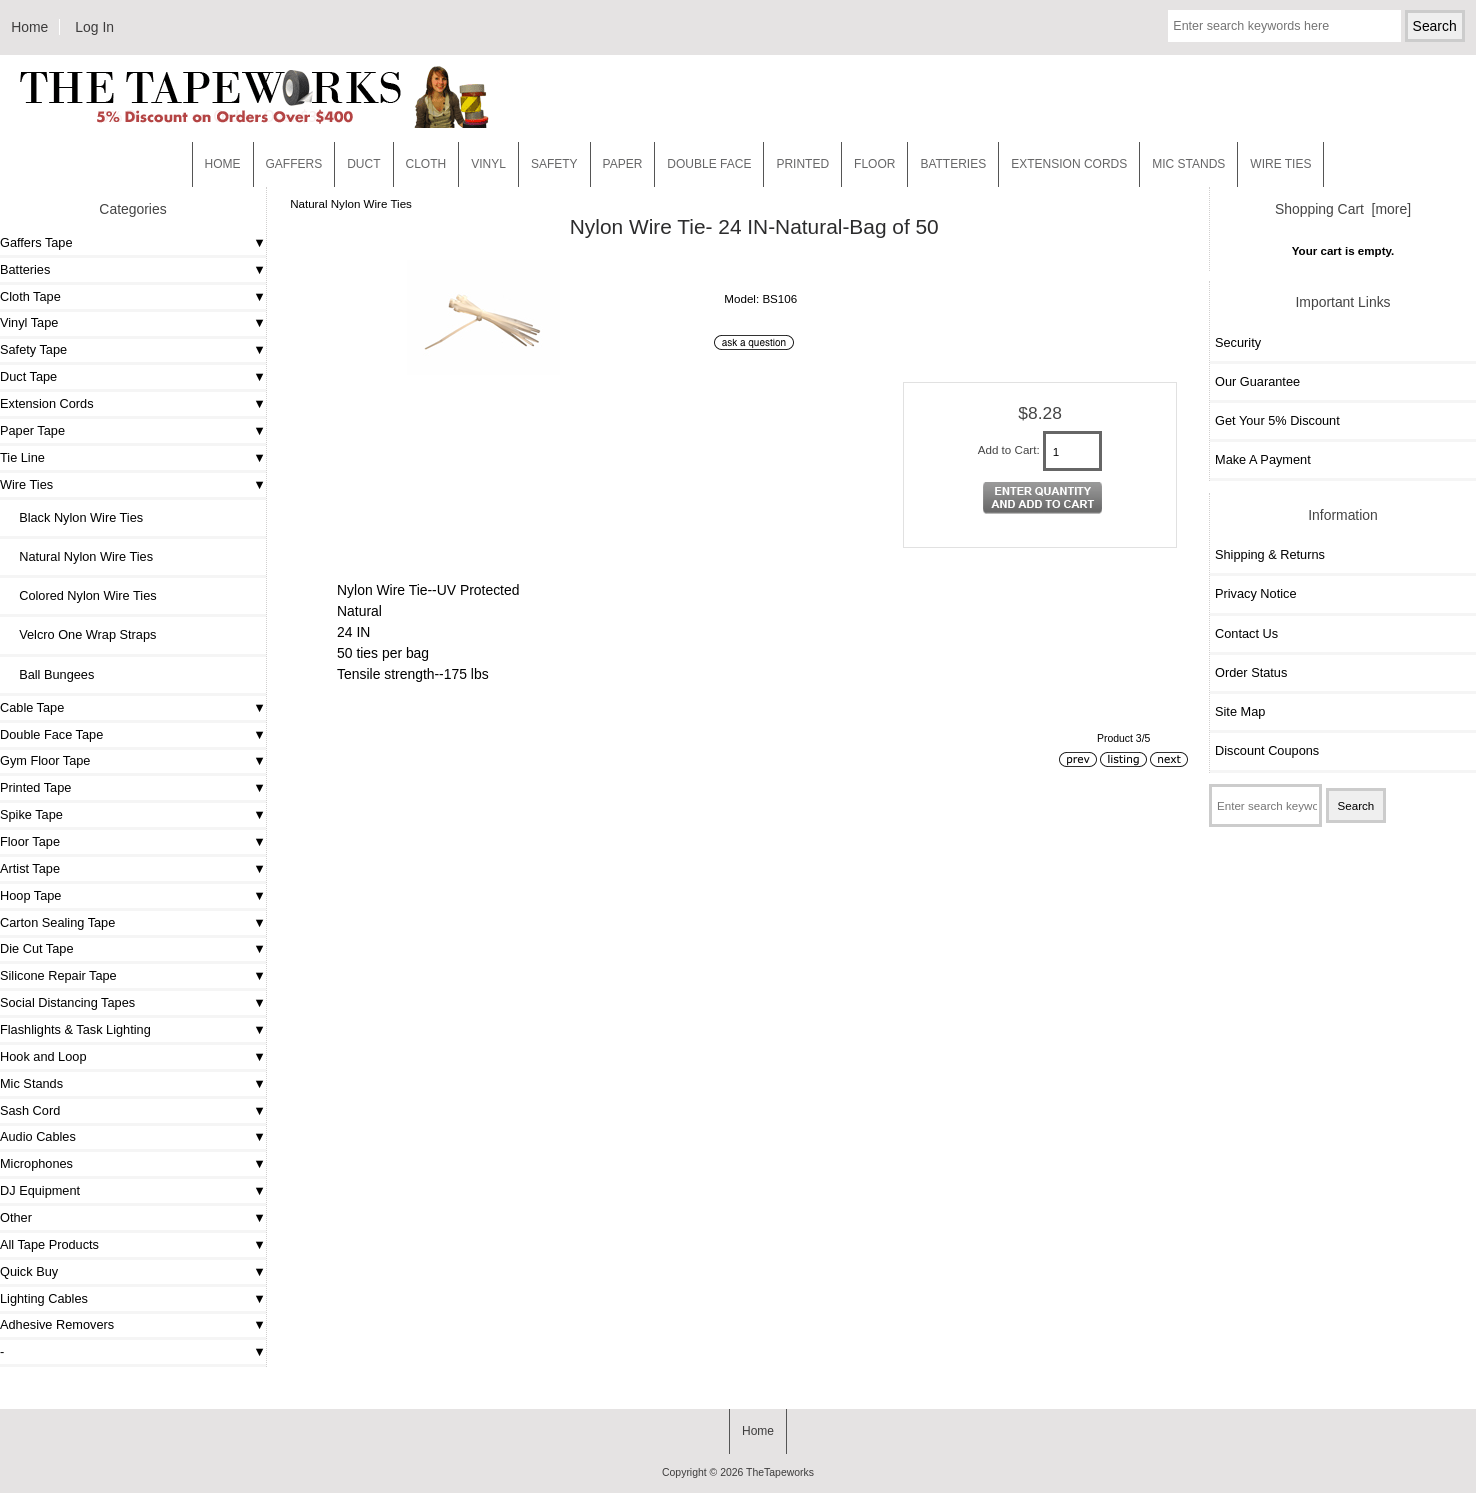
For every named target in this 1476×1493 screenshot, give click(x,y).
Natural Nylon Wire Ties (351, 203)
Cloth (426, 164)
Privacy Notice (1255, 593)
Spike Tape (31, 814)
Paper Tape (32, 430)
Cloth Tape (30, 296)
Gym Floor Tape (45, 760)
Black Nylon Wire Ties (74, 517)
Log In (94, 27)
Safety (554, 164)
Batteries (953, 164)
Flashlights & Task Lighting (75, 1029)
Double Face (709, 164)
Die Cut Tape (36, 948)
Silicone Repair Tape (58, 975)
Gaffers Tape (36, 242)
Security (1238, 342)
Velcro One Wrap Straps (80, 634)
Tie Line (22, 457)
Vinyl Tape (29, 322)
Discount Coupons (1267, 750)
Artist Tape (30, 868)
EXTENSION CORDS (1069, 164)
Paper (623, 164)
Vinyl (488, 164)
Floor (874, 164)
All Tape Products (49, 1244)
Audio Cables (38, 1136)
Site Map (1240, 711)
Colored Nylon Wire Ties (81, 595)
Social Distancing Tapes (67, 1002)
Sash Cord (30, 1110)
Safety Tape (33, 349)
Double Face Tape (51, 734)
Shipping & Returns (1270, 554)
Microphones (36, 1163)
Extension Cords (47, 403)
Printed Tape (35, 787)
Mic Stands (31, 1083)
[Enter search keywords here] (1284, 26)
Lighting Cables (44, 1298)
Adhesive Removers (57, 1324)
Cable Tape (32, 707)
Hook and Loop (43, 1056)
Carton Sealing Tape (57, 922)
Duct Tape (28, 376)
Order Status (1251, 672)
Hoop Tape (30, 895)
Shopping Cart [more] (1343, 209)
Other (16, 1217)
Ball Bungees (49, 674)
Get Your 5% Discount (1277, 420)
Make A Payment (1263, 459)
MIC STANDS (1188, 164)
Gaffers (294, 164)
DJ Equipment (40, 1190)
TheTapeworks (780, 1472)
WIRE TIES (1280, 164)
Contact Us (1246, 633)
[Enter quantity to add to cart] (1073, 451)
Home (29, 27)
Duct (363, 164)
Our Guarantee (1257, 381)
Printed (802, 164)
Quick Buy (29, 1271)
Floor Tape (30, 841)
